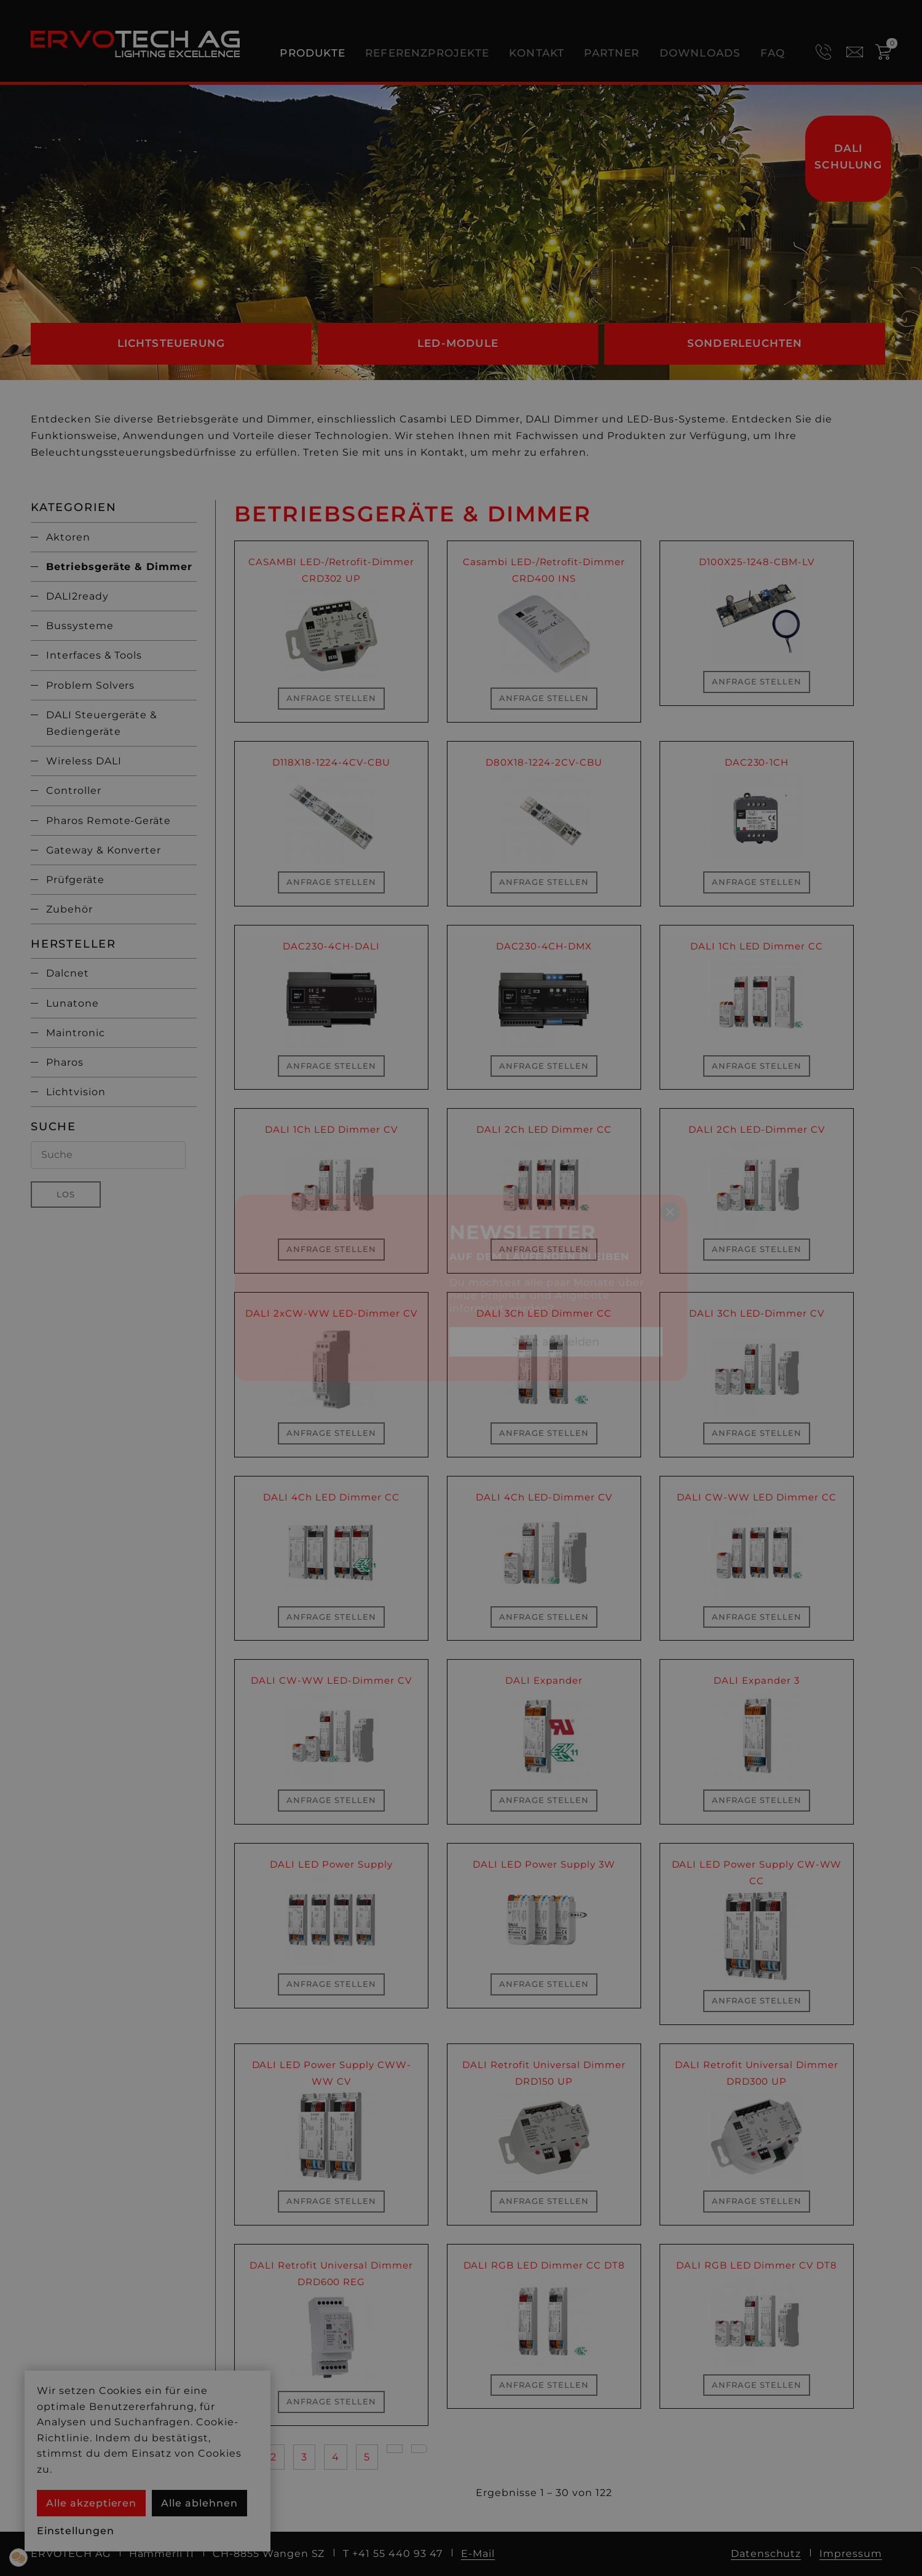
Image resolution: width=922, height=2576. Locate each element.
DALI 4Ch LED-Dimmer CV (544, 1497)
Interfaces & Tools (94, 655)
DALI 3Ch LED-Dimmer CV (756, 1313)
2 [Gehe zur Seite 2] (273, 2457)
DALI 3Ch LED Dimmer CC (543, 1313)
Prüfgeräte (75, 880)
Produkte (312, 53)
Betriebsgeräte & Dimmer (119, 567)
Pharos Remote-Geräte (108, 820)
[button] (18, 2557)
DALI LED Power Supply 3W (544, 1864)
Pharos (65, 1062)
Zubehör (69, 909)
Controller (73, 790)
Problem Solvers (90, 685)
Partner (611, 53)
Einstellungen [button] (75, 2531)
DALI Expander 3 (756, 1680)
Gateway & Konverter (103, 850)
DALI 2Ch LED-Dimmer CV (756, 1129)
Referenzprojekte (427, 53)
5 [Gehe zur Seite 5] (367, 2457)
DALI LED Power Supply (331, 1864)
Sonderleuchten (745, 343)
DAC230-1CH (757, 762)
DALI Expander (543, 1680)
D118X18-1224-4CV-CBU (331, 762)
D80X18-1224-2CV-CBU (544, 762)
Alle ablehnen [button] (199, 2503)
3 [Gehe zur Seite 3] (304, 2457)
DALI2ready (77, 596)
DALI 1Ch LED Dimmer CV (331, 1129)
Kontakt (536, 53)
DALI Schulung (848, 156)
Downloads (700, 53)
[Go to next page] (395, 2448)
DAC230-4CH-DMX (543, 946)
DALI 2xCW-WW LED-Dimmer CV (331, 1313)
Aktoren (68, 537)
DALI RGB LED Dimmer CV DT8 (756, 2265)
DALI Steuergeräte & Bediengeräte (101, 723)
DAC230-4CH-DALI (331, 946)
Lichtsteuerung (171, 343)
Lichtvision (76, 1092)
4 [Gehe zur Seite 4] (335, 2457)
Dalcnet (67, 973)
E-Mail (478, 2553)
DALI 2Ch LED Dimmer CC (544, 1129)
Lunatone (72, 1003)
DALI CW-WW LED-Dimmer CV (331, 1680)
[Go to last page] (419, 2448)
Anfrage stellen (331, 698)
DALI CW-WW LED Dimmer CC (757, 1497)
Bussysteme (80, 626)
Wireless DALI (83, 761)
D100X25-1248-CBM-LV (756, 562)
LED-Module (457, 343)
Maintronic (75, 1033)
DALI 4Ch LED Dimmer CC (331, 1497)
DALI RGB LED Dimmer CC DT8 (544, 2265)
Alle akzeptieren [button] (91, 2503)
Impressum (850, 2553)
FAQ (772, 53)
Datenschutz (766, 2553)
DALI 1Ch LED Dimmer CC (756, 946)
